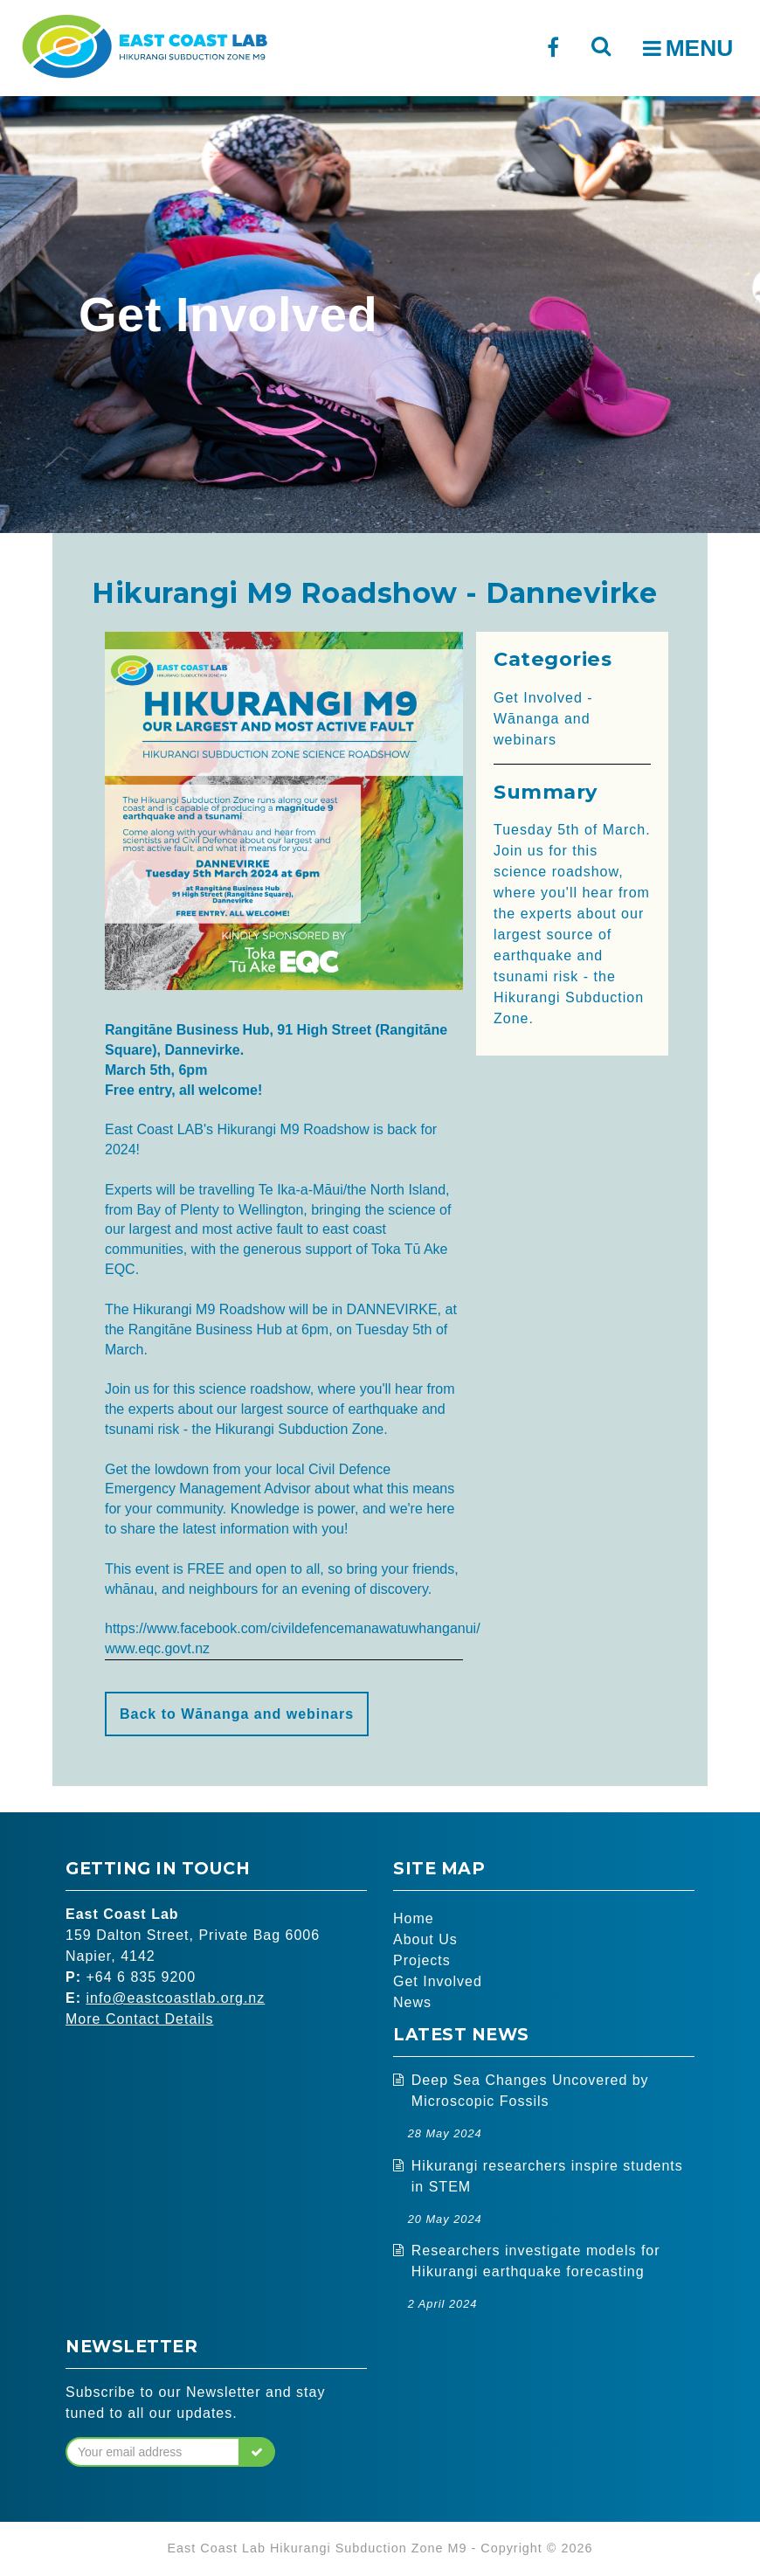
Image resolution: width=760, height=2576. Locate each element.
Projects (422, 1960)
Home (413, 1918)
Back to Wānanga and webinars (237, 1714)
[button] (257, 2452)
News (412, 2002)
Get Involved (437, 1981)
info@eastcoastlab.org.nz (175, 1998)
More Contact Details (139, 2019)
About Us (425, 1939)
